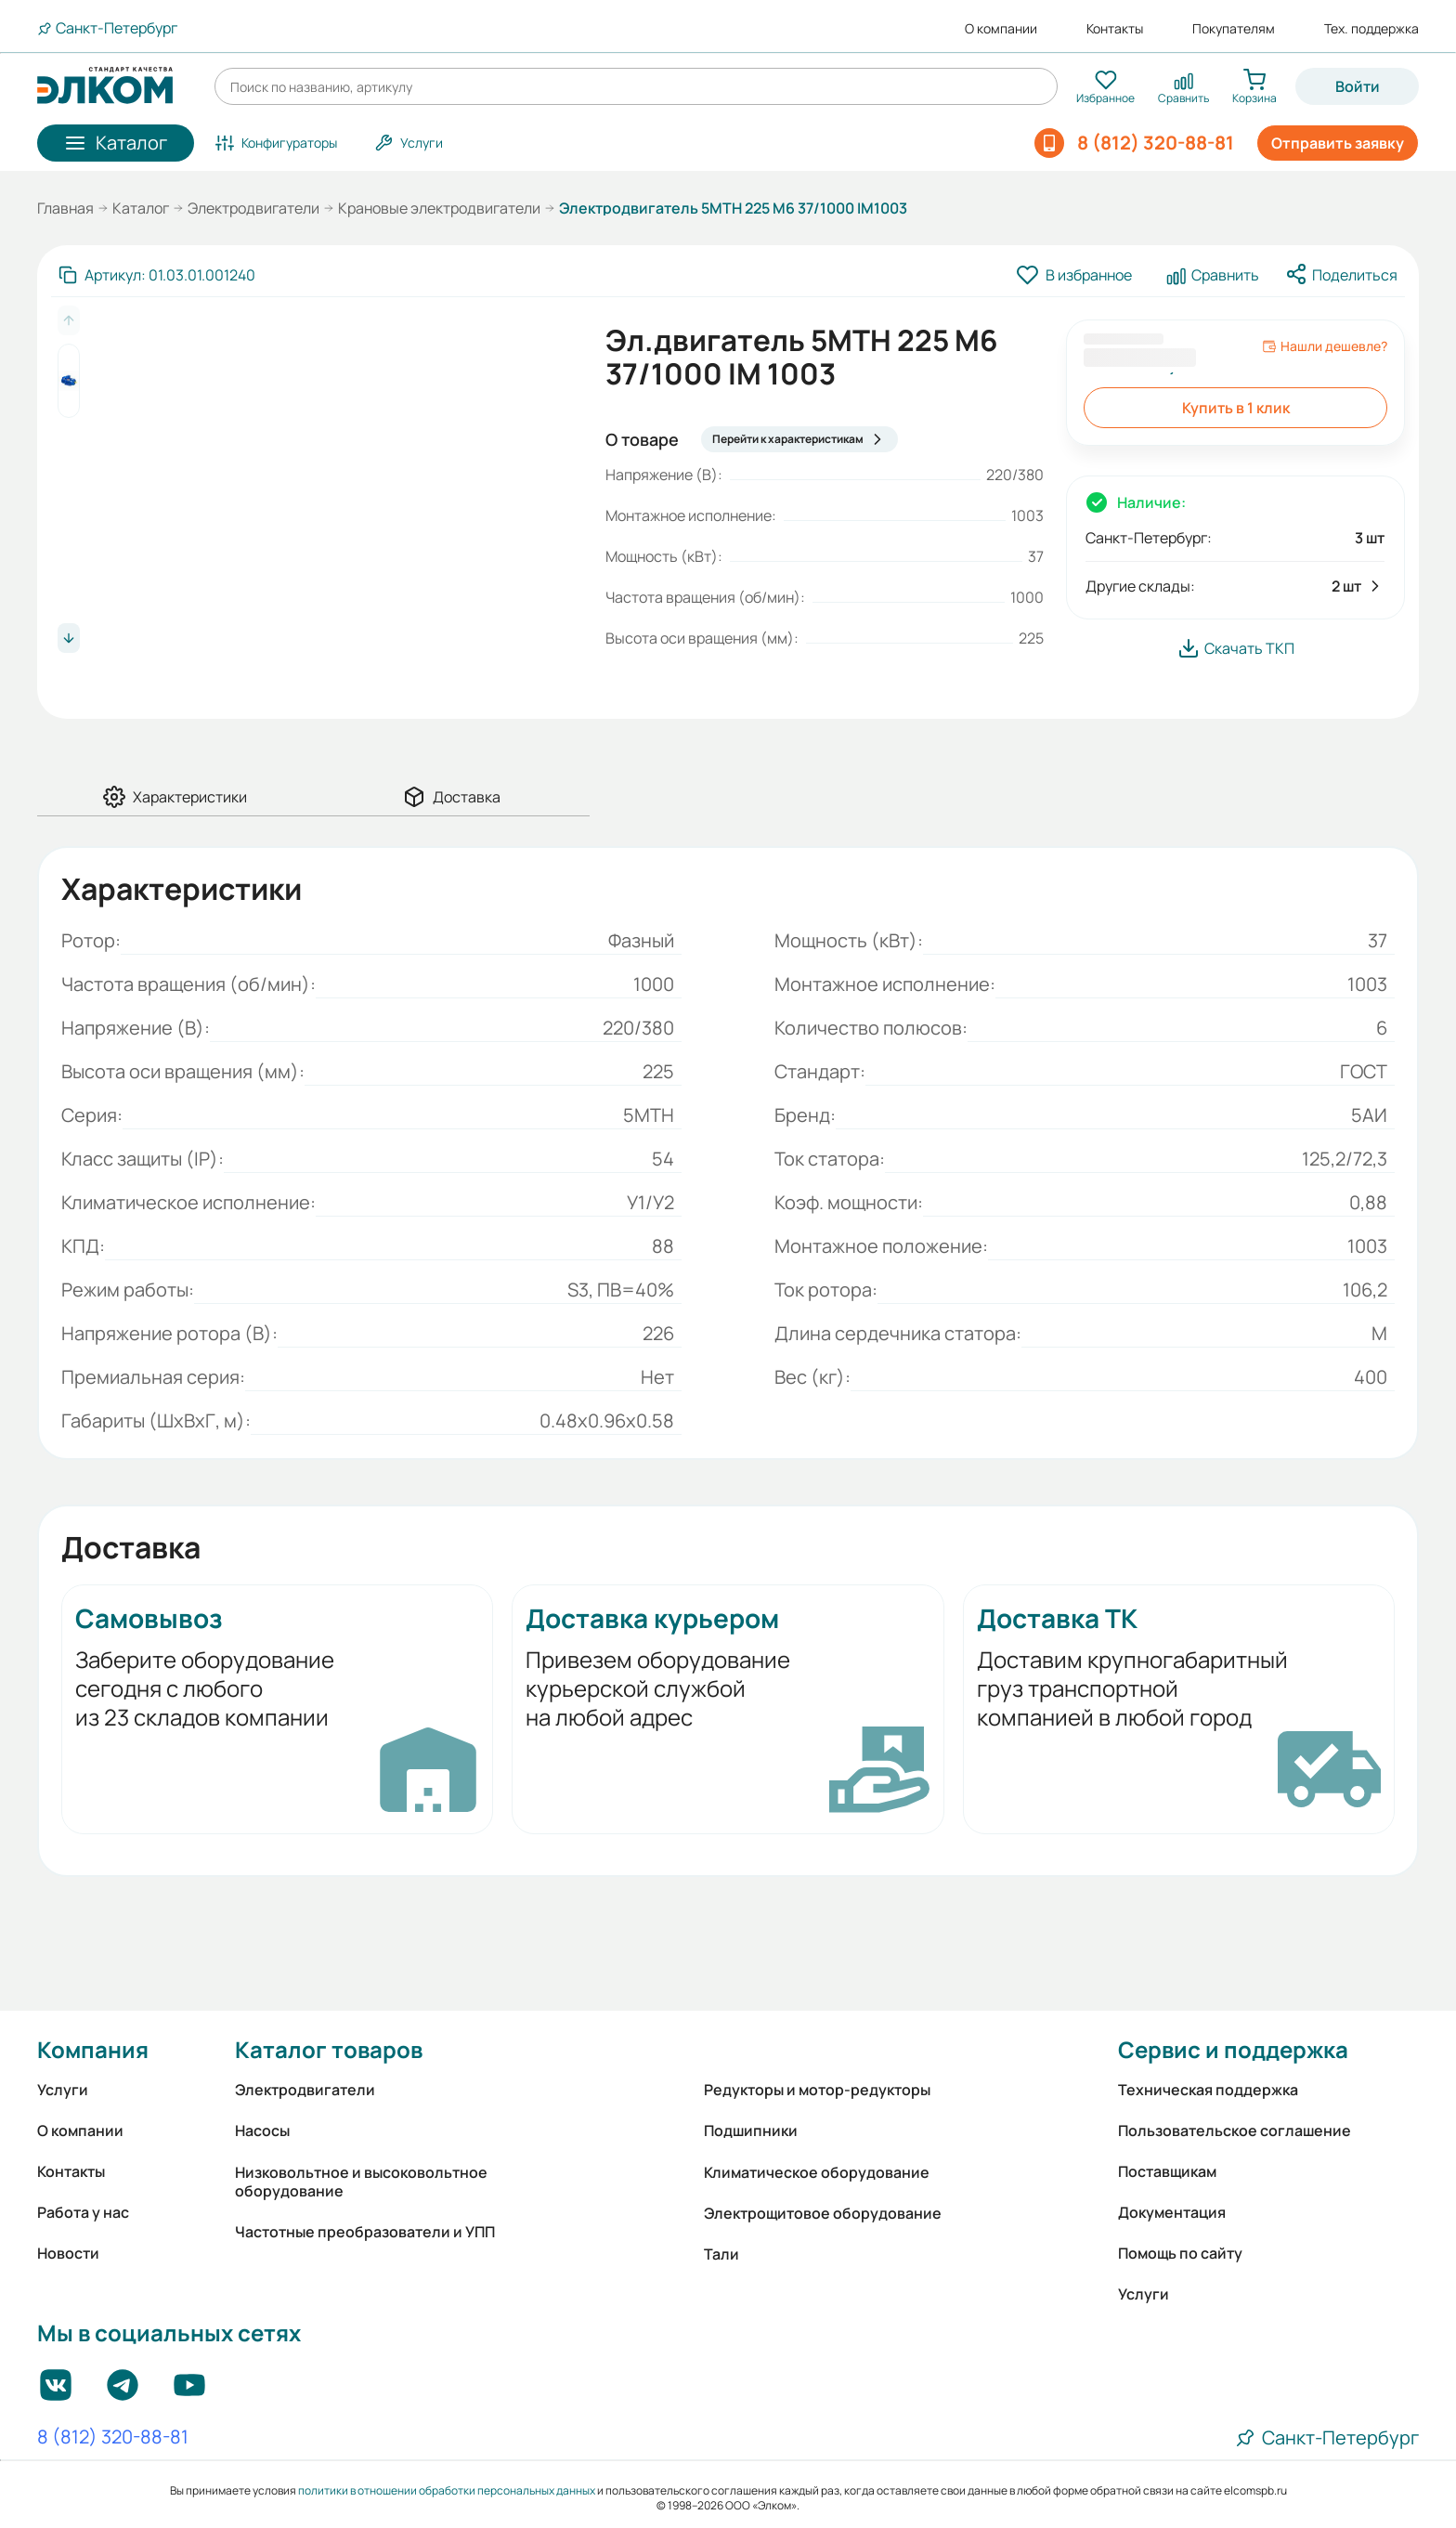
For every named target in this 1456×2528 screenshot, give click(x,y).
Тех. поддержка (1371, 28)
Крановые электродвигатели (439, 208)
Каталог (140, 208)
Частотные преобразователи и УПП (365, 2231)
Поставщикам (1167, 2171)
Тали (721, 2254)
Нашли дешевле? (1324, 346)
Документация (1172, 2212)
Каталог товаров (328, 2049)
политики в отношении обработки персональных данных (446, 2490)
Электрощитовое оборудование (823, 2213)
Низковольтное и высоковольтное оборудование (361, 2181)
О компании (1001, 28)
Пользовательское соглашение (1234, 2130)
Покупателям (1233, 28)
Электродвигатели (253, 208)
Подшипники (751, 2130)
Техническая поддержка (1208, 2089)
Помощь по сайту (1180, 2253)
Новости (68, 2253)
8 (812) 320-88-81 (112, 2438)
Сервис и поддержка (1233, 2049)
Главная (65, 208)
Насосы (262, 2130)
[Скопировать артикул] (156, 275)
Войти (1357, 86)
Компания (93, 2049)
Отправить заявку (1337, 143)
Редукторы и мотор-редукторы (817, 2089)
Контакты (1114, 28)
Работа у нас (83, 2212)
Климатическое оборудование (817, 2172)
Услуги (62, 2089)
